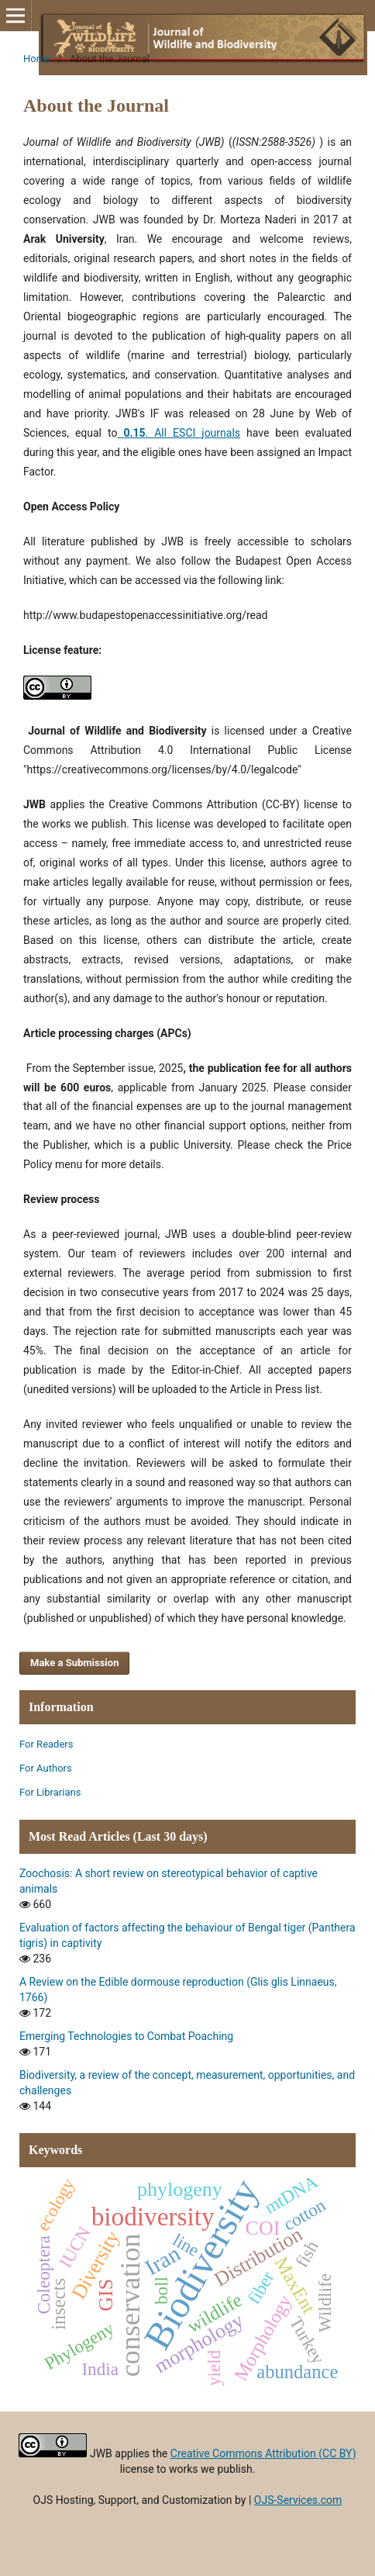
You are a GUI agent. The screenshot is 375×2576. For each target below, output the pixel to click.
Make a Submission (74, 1662)
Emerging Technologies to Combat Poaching (126, 2036)
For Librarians (50, 1792)
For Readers (46, 1744)
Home (36, 58)
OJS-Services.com (298, 2500)
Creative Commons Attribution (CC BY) (263, 2453)
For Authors (45, 1768)
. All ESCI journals (178, 433)
